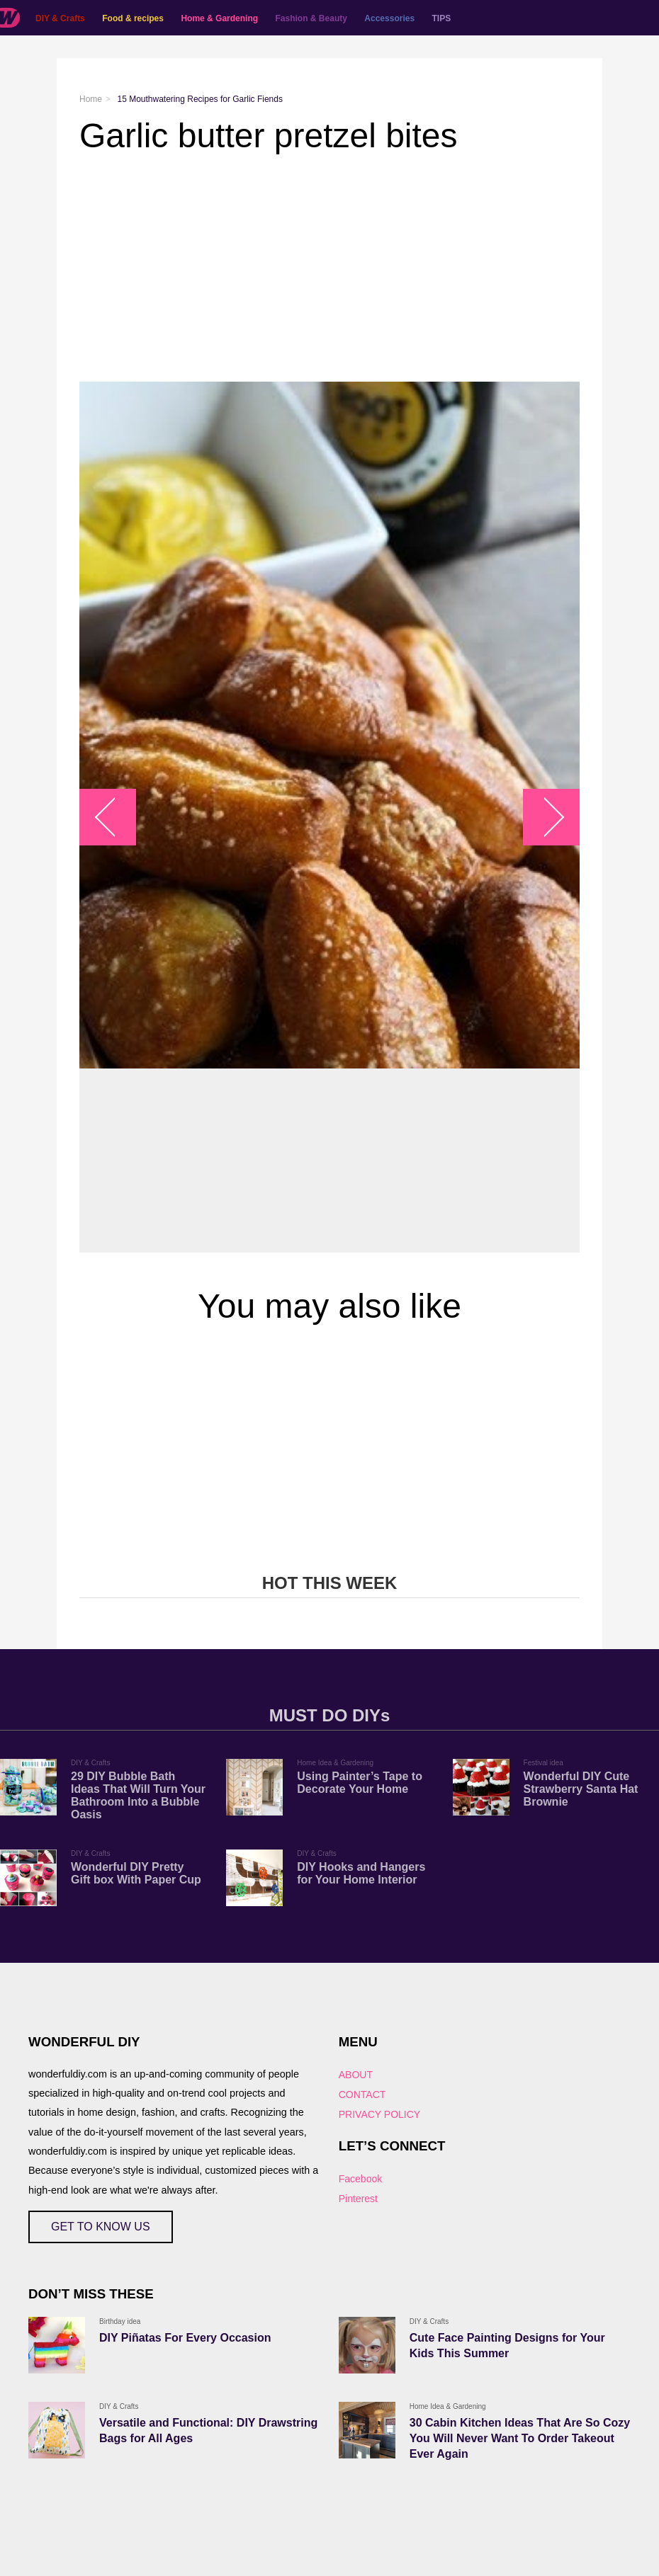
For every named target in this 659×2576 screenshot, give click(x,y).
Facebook (360, 2178)
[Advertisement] (329, 268)
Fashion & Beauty (311, 18)
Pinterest (358, 2198)
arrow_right (544, 817)
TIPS (441, 18)
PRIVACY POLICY (379, 2114)
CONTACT (362, 2094)
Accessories (389, 18)
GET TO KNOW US (100, 2227)
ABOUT (356, 2074)
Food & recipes (133, 18)
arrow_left (115, 817)
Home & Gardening (219, 18)
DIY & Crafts (60, 18)
